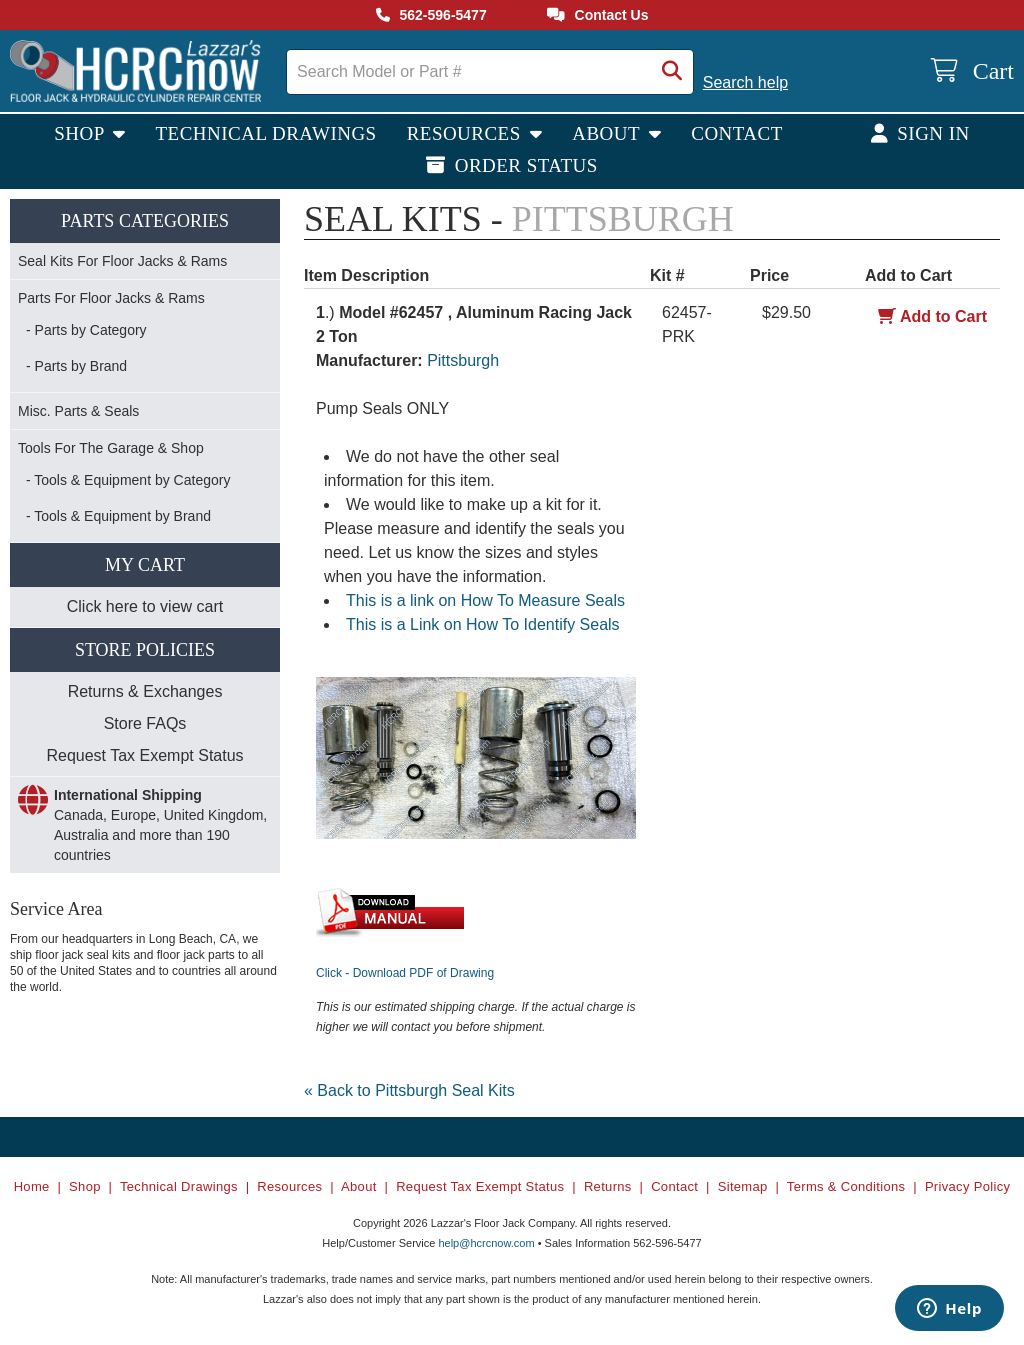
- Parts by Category (86, 330)
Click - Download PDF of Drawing (405, 973)
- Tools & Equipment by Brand (118, 516)
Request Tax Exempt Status (144, 755)
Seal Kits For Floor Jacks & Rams (122, 261)
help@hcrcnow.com (486, 1243)
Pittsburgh (463, 360)
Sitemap (743, 1186)
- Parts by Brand (76, 366)
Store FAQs (145, 723)
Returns (608, 1186)
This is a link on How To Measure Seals (485, 600)
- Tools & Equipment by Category (128, 480)
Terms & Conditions (846, 1186)
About (608, 133)
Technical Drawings (266, 133)
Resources (466, 133)
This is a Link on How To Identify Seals (483, 624)
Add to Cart (932, 316)
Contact (737, 133)
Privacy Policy (967, 1186)
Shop (81, 133)
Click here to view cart (145, 606)
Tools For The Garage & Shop (111, 448)
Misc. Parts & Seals (78, 411)
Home (32, 1186)
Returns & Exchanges (145, 691)
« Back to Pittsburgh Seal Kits (409, 1090)
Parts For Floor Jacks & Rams (111, 298)
